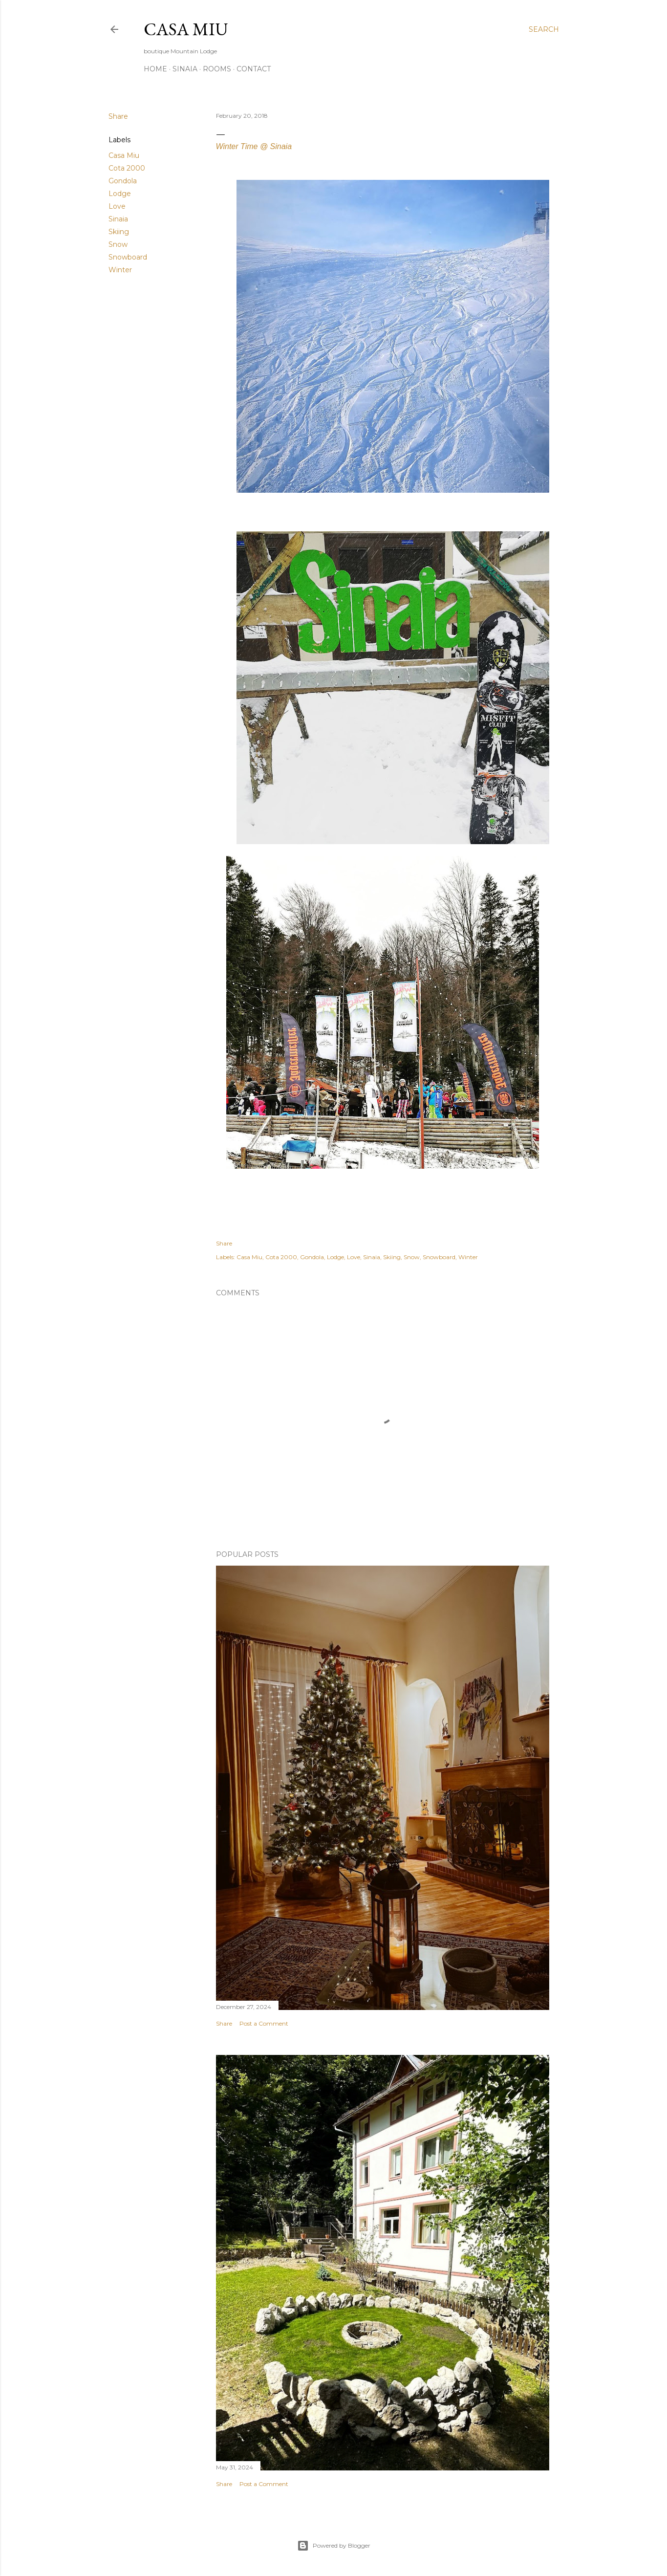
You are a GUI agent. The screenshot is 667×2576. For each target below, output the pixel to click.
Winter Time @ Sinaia (255, 146)
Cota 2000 (126, 168)
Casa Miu (186, 29)
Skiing (118, 231)
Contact (254, 69)
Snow (118, 244)
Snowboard (127, 257)
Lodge (119, 193)
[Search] (544, 29)
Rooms (217, 69)
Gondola (122, 180)
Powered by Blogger (333, 2546)
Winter (120, 269)
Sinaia (184, 69)
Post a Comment (263, 2023)
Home (155, 69)
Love (117, 206)
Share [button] (118, 116)
